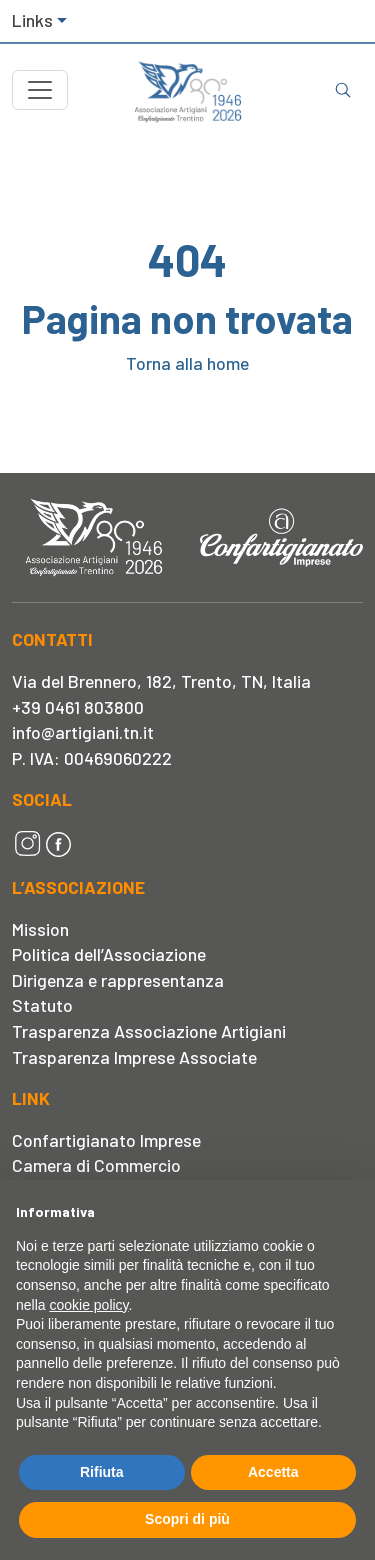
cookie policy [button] (88, 1305)
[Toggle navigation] (40, 90)
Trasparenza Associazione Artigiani (149, 1031)
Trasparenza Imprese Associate (134, 1057)
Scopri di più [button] (187, 1519)
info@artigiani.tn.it (83, 732)
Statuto (42, 1005)
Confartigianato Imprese (106, 1140)
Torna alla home (187, 363)
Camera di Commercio (96, 1165)
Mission (40, 929)
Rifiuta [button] (102, 1472)
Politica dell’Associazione (109, 954)
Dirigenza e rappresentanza (118, 980)
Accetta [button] (273, 1472)
